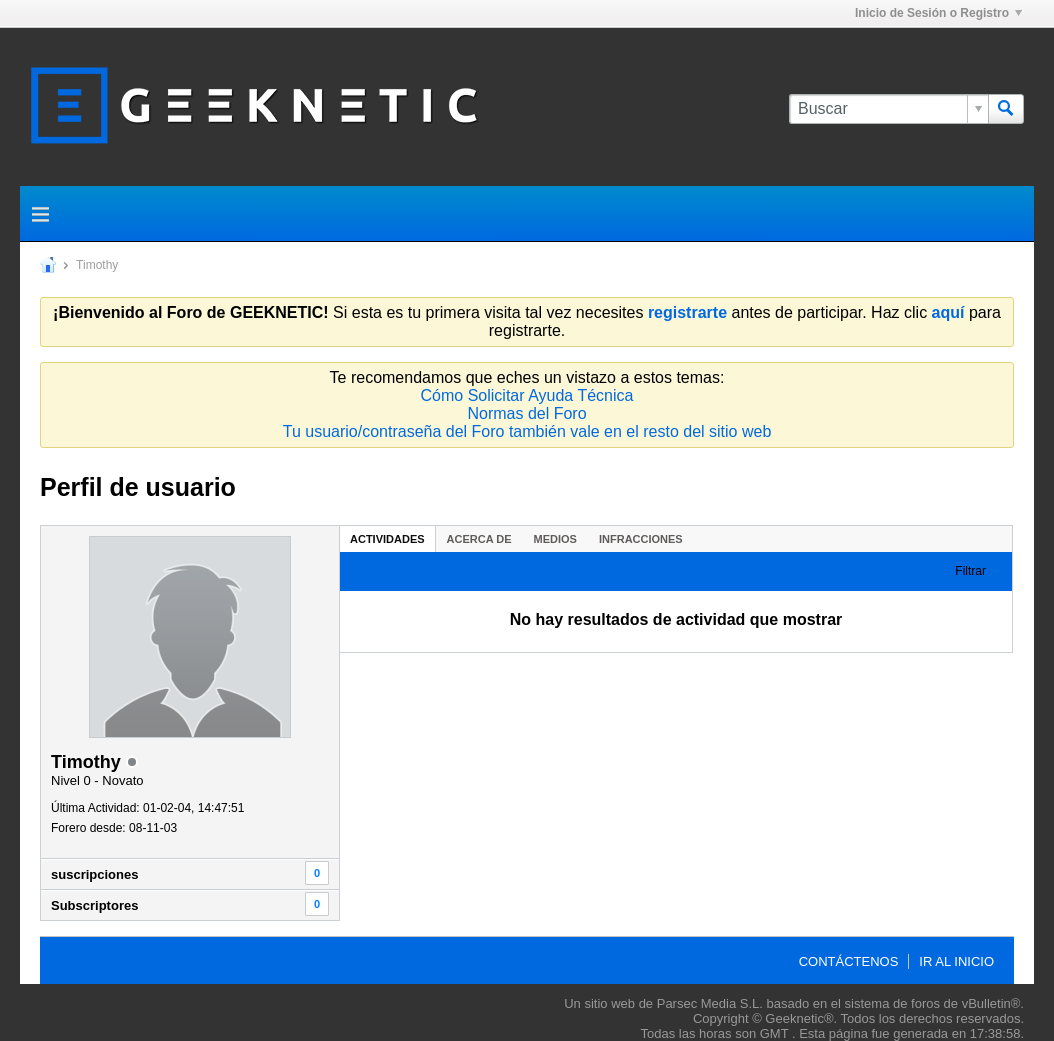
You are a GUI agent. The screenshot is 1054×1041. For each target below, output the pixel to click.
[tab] (387, 538)
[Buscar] (888, 109)
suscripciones (94, 874)
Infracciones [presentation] (641, 539)
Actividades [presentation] (387, 539)
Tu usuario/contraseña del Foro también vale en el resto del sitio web (527, 431)
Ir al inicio (956, 961)
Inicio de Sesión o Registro (938, 13)
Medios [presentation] (555, 539)
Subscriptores (94, 905)
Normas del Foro (526, 413)
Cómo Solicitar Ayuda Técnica (527, 395)
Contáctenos (849, 961)
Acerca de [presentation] (479, 539)
